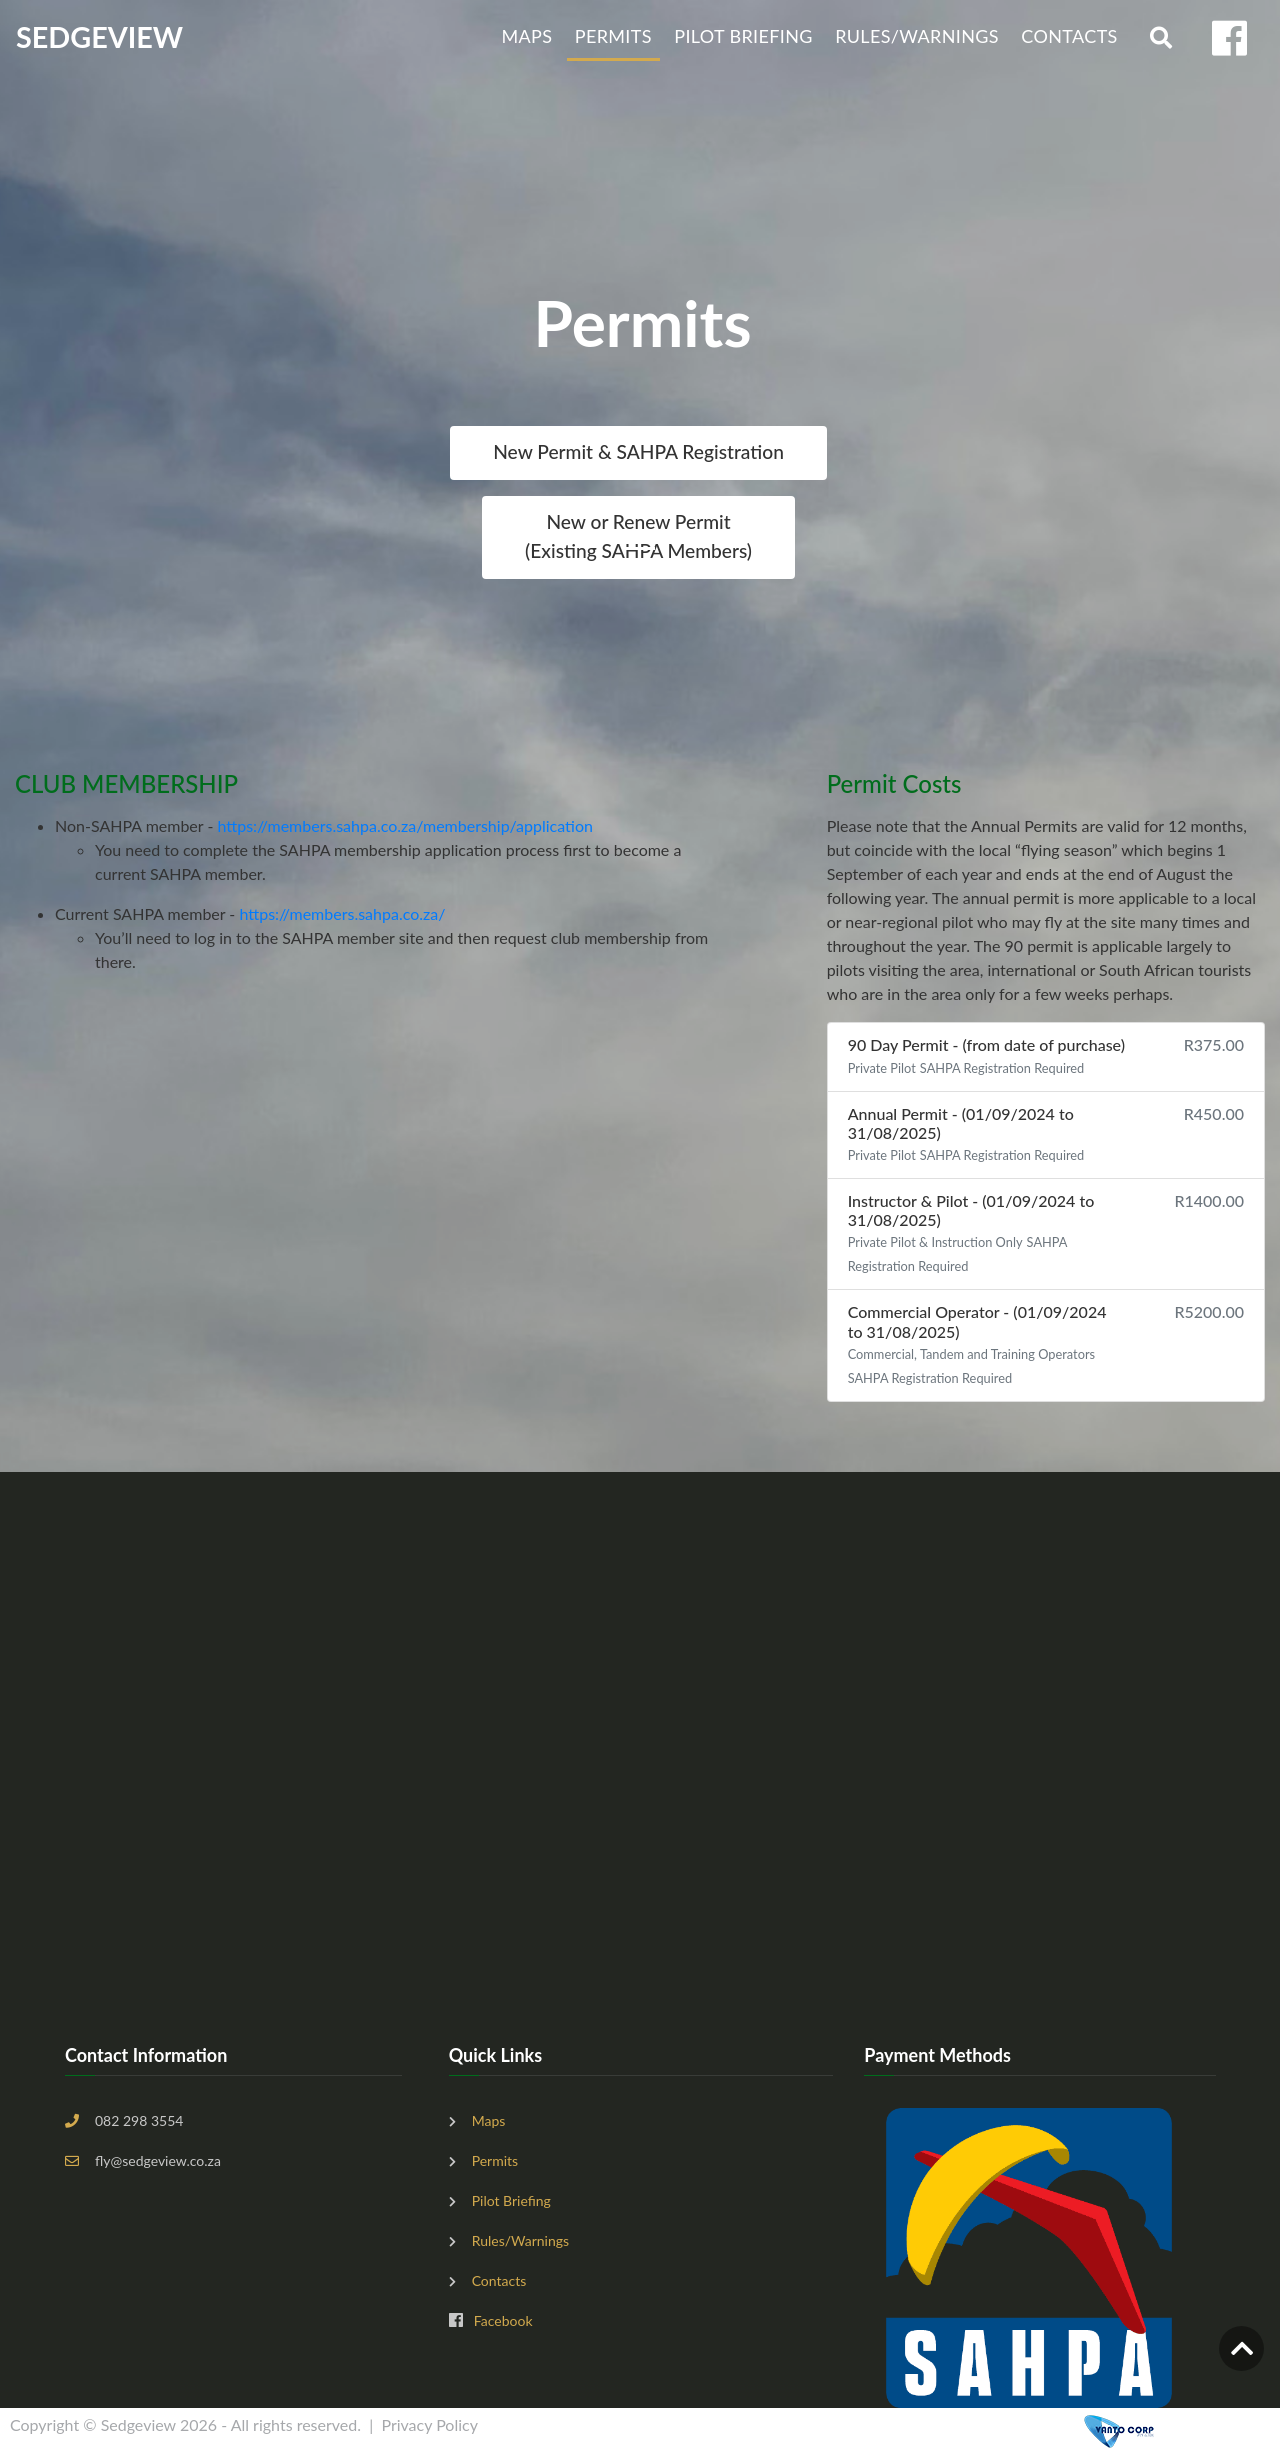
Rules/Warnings (917, 36)
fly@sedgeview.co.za (158, 2160)
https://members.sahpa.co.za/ (342, 913)
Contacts (1069, 36)
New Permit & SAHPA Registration (638, 451)
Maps (526, 36)
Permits (613, 36)
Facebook (503, 2320)
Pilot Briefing (743, 36)
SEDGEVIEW (99, 37)
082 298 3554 (139, 2120)
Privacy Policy (429, 2424)
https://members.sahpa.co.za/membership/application (404, 825)
